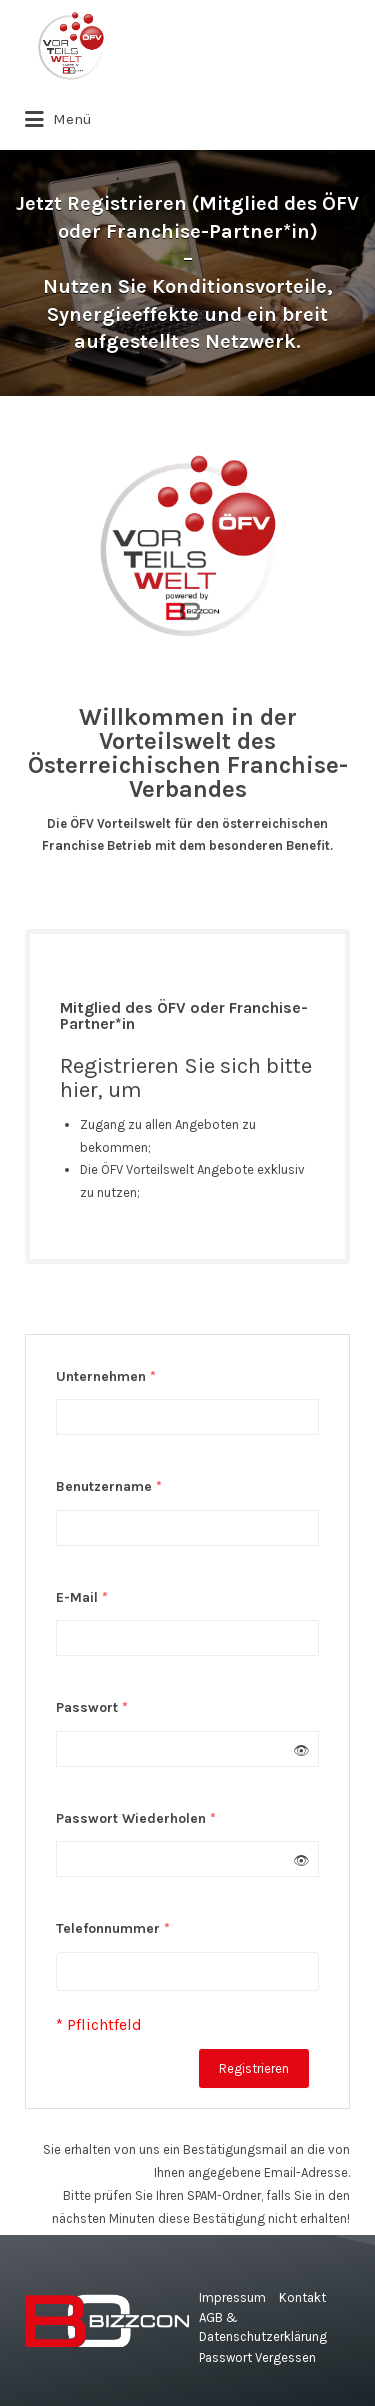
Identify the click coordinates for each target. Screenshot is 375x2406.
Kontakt (302, 2297)
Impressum (232, 2297)
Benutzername (109, 1486)
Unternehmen (106, 1376)
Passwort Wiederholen (136, 1818)
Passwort (92, 1707)
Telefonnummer (113, 1928)
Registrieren (254, 2068)
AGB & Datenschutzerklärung (263, 2327)
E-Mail (82, 1597)
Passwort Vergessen (257, 2357)
